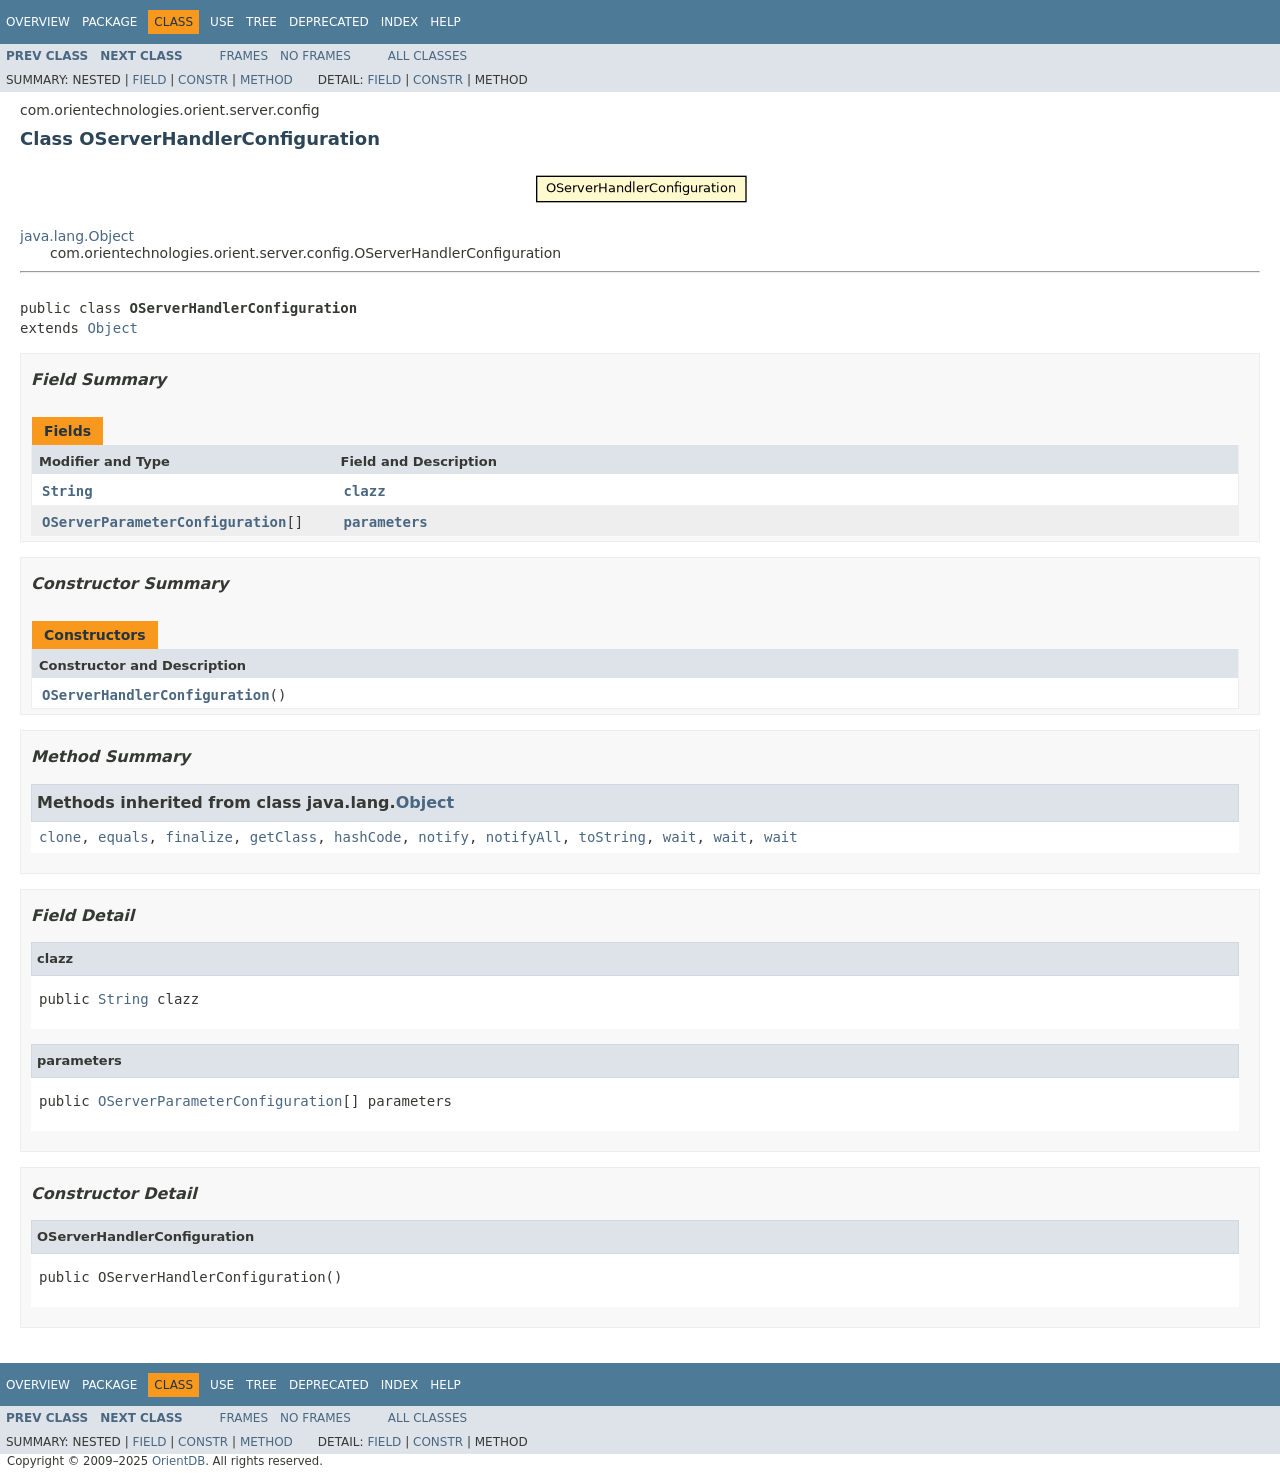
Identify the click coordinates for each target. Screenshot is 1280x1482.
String (67, 491)
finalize (198, 837)
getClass (283, 837)
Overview (38, 22)
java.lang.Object (77, 236)
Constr (203, 80)
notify (443, 837)
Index (400, 22)
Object (112, 328)
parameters (386, 522)
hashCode (367, 837)
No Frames (315, 56)
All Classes (427, 56)
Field (149, 80)
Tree (261, 22)
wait (680, 837)
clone (60, 837)
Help (445, 22)
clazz (365, 491)
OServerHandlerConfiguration (156, 695)
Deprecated (329, 22)
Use (222, 22)
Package (109, 22)
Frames (244, 56)
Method (266, 80)
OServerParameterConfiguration (164, 522)
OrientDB (178, 1461)
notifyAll (524, 837)
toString (612, 837)
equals (123, 837)
